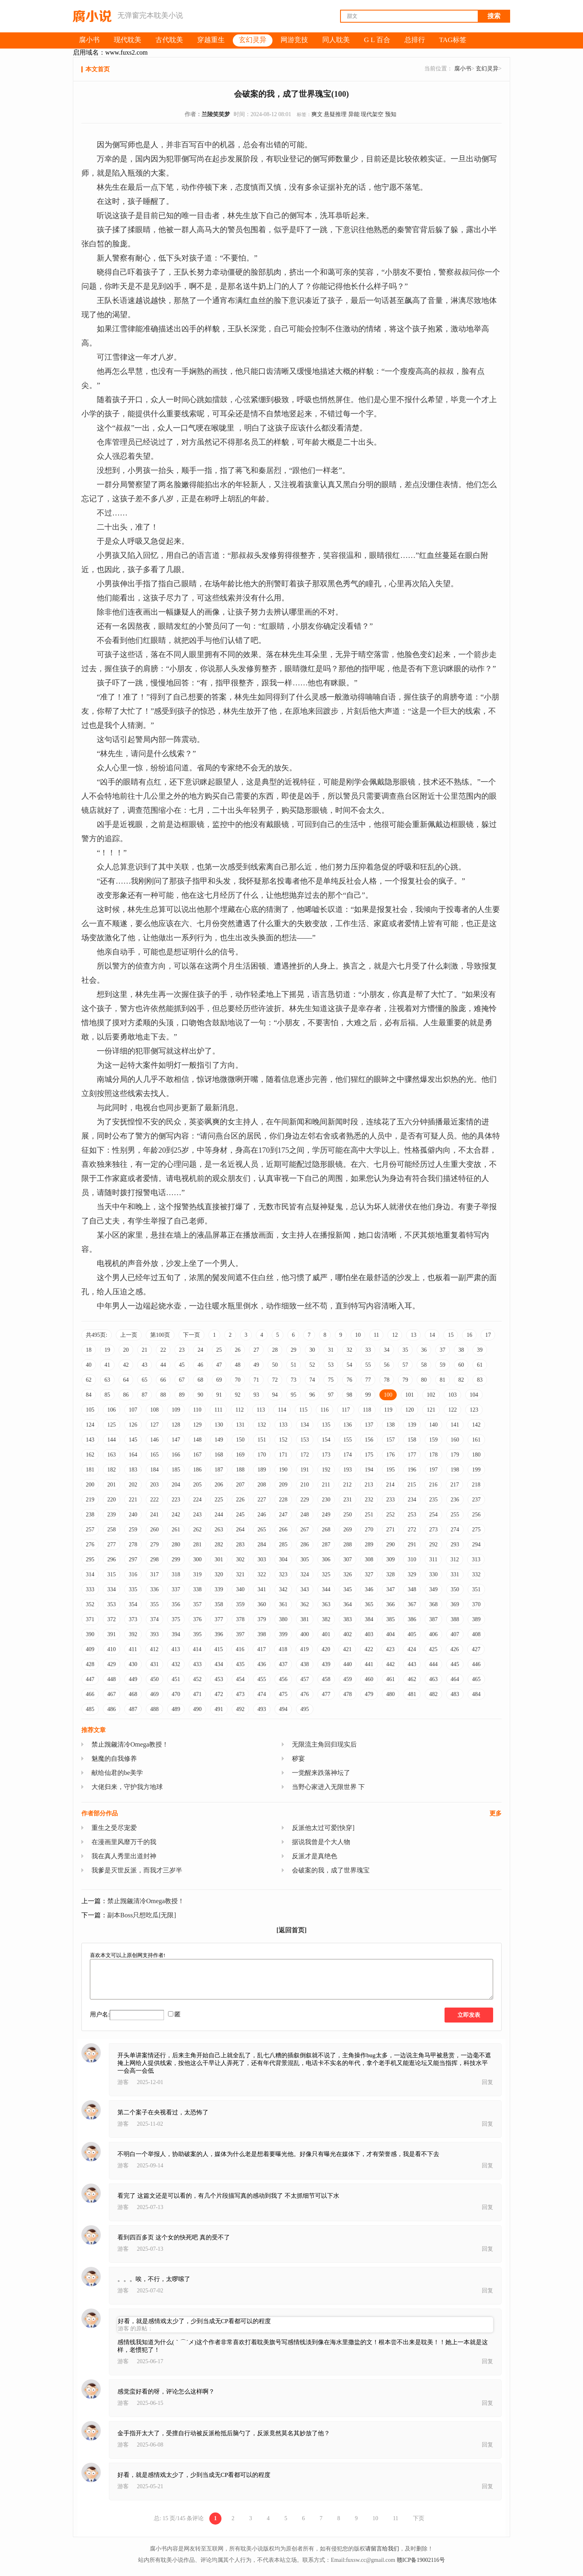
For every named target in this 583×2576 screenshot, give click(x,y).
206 (219, 1485)
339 (219, 1589)
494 (283, 1709)
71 (256, 1380)
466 (90, 1694)
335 (133, 1589)
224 (197, 1500)
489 (176, 1709)
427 (476, 1649)
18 (88, 1350)
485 (90, 1709)
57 (405, 1365)
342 (283, 1589)
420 (325, 1649)
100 (388, 1395)
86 (126, 1395)
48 (237, 1365)
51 (293, 1365)
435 (240, 1664)
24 (200, 1350)
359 (240, 1604)
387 (433, 1619)
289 (369, 1544)
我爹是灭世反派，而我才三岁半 (136, 1870)
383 (347, 1619)
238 (90, 1515)
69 (219, 1380)
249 (326, 1515)
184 (154, 1470)
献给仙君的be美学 (117, 1772)
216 (433, 1485)
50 (275, 1365)
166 (176, 1455)
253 (412, 1515)
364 (347, 1604)
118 (367, 1410)
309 (390, 1559)
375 (176, 1619)
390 (90, 1634)
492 (240, 1709)
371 (90, 1619)
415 (218, 1649)
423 (390, 1649)
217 (454, 1485)
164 (133, 1455)
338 (197, 1589)
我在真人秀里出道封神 (123, 1856)
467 (111, 1694)
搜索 (493, 16)
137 (369, 1425)
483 (455, 1694)
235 (433, 1500)
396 (219, 1634)
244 (219, 1515)
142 (476, 1425)
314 (90, 1574)
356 (176, 1604)
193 (347, 1470)
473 (240, 1694)
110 (197, 1410)
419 (304, 1649)
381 (304, 1619)
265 (261, 1530)
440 (347, 1664)
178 (433, 1455)
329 (412, 1574)
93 (256, 1395)
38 (461, 1350)
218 (476, 1485)
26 (237, 1350)
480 (390, 1694)
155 (347, 1440)
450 (154, 1679)
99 (368, 1395)
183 (133, 1470)
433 (197, 1664)
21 (144, 1350)
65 (144, 1380)
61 (480, 1365)
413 (175, 1649)
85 (107, 1395)
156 (369, 1440)
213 (368, 1485)
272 (412, 1530)
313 (476, 1559)
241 (154, 1515)
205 (197, 1485)
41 (107, 1365)
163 (111, 1455)
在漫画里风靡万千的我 (123, 1841)
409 (90, 1649)
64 (126, 1380)
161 (476, 1440)
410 (111, 1649)
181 (90, 1470)
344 (326, 1589)
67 (182, 1380)
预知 (390, 114)
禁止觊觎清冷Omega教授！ (129, 1744)
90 (200, 1395)
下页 (418, 2518)
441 (369, 1664)
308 (369, 1559)
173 (326, 1455)
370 (476, 1604)
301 (219, 1559)
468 (133, 1694)
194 (369, 1470)
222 (154, 1500)
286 (304, 1544)
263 (219, 1530)
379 (261, 1619)
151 (261, 1440)
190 (283, 1470)
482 (433, 1694)
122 (452, 1410)
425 (433, 1649)
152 (283, 1440)
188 (240, 1470)
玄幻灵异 (487, 69)
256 (476, 1515)
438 (304, 1664)
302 (240, 1559)
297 (133, 1559)
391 (111, 1634)
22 (163, 1350)
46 (200, 1365)
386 (412, 1619)
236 (455, 1500)
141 (455, 1425)
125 (111, 1425)
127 (154, 1425)
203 (154, 1485)
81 (442, 1380)
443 (412, 1664)
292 (433, 1544)
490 (197, 1709)
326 (347, 1574)
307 (347, 1559)
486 (111, 1709)
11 (376, 1335)
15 (450, 1335)
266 (283, 1530)
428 (90, 1664)
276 (90, 1544)
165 (154, 1455)
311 (433, 1559)
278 (133, 1544)
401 (326, 1634)
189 (261, 1470)
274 (455, 1530)
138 (390, 1425)
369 (455, 1604)
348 (412, 1589)
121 (431, 1410)
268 (326, 1530)
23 (182, 1350)
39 (480, 1350)
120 (409, 1410)
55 (368, 1365)
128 (176, 1425)
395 (197, 1634)
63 (107, 1380)
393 (154, 1634)
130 (219, 1425)
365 (369, 1604)
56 (386, 1365)
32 (349, 1350)
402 (347, 1634)
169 (240, 1455)
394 (176, 1634)
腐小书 (462, 69)
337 (176, 1589)
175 (369, 1455)
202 (133, 1485)
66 (163, 1380)
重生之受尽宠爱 (114, 1827)
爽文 (317, 114)
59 (442, 1365)
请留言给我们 (382, 2549)
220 (111, 1500)
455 (261, 1679)
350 (455, 1589)
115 (303, 1410)
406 (433, 1634)
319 (197, 1574)
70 (237, 1380)
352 (90, 1604)
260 (154, 1530)
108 (154, 1410)
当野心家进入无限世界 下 (328, 1786)
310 (412, 1559)
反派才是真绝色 (314, 1856)
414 (197, 1649)
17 (488, 1335)
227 (261, 1500)
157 (390, 1440)
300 (197, 1559)
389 (476, 1619)
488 (154, 1709)
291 (412, 1544)
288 (347, 1544)
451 (176, 1679)
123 (474, 1410)
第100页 (160, 1335)
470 (176, 1694)
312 (454, 1559)
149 (219, 1440)
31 (331, 1350)
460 (369, 1679)
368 (433, 1604)
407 (455, 1634)
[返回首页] (292, 1930)
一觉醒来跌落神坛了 (321, 1772)
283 (240, 1544)
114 (282, 1410)
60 (461, 1365)
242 (176, 1515)
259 (133, 1530)
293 (455, 1544)
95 (293, 1395)
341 (261, 1589)
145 (133, 1440)
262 (197, 1530)
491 (219, 1709)
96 (312, 1395)
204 (176, 1485)
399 (283, 1634)
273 (433, 1530)
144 (111, 1440)
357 (197, 1604)
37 (442, 1350)
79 (405, 1380)
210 (304, 1485)
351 (476, 1589)
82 (461, 1380)
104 (474, 1395)
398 (261, 1634)
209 (283, 1485)
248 (304, 1515)
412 (154, 1649)
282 (219, 1544)
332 (476, 1574)
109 (176, 1410)
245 (240, 1515)
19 (107, 1350)
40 (88, 1365)
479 (369, 1694)
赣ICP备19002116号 (421, 2560)
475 (283, 1694)
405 (412, 1634)
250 (347, 1515)
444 (433, 1664)
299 (176, 1559)
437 (283, 1664)
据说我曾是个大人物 (321, 1841)
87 (144, 1395)
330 (433, 1574)
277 (111, 1544)
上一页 (128, 1335)
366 (390, 1604)
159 (433, 1440)
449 (133, 1679)
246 (261, 1515)
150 (240, 1440)
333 (90, 1589)
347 (390, 1589)
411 (133, 1649)
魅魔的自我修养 (114, 1758)
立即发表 (468, 2015)
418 (283, 1649)
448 (111, 1679)
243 (197, 1515)
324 (304, 1574)
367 (412, 1604)
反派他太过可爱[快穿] (323, 1827)
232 (369, 1500)
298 (154, 1559)
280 (176, 1544)
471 (197, 1694)
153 (304, 1440)
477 (326, 1694)
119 (388, 1410)
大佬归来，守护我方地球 (127, 1786)
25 (219, 1350)
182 (111, 1470)
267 (304, 1530)
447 (90, 1679)
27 (256, 1350)
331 (455, 1574)
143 (90, 1440)
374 (154, 1619)
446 (476, 1664)
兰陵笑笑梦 (216, 114)
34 (386, 1350)
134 (304, 1425)
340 (240, 1589)
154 (326, 1440)
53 (331, 1365)
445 (455, 1664)
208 (261, 1485)
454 (240, 1679)
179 (455, 1455)
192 (326, 1470)
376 (197, 1619)
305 (304, 1559)
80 (424, 1380)
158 (412, 1440)
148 (197, 1440)
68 (200, 1380)
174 (347, 1455)
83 (480, 1380)
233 (390, 1500)
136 (347, 1425)
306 (326, 1559)
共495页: (96, 1335)
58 (424, 1365)
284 (261, 1544)
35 (405, 1350)
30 (312, 1350)
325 (326, 1574)
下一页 (191, 1335)
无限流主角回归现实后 (324, 1744)
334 (111, 1589)
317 (154, 1574)
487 (133, 1709)
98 (349, 1395)
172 (304, 1455)
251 (369, 1515)
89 (182, 1395)
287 (326, 1544)
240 (133, 1515)
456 (283, 1679)
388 (455, 1619)
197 (433, 1470)
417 (261, 1649)
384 (369, 1619)
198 (455, 1470)
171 (283, 1455)
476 (304, 1694)
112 (239, 1410)
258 (111, 1530)
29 (293, 1350)
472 (219, 1694)
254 (433, 1515)
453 (219, 1679)
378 (240, 1619)
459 (347, 1679)
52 (312, 1365)
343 (304, 1589)
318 (176, 1574)
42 (126, 1365)
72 (275, 1380)
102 (431, 1395)
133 (283, 1425)
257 (90, 1530)
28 (275, 1350)
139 (412, 1425)
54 (349, 1365)
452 (197, 1679)
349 (433, 1589)
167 (197, 1455)
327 (369, 1574)
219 (90, 1500)
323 (283, 1574)
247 (283, 1515)
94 (275, 1395)
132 (261, 1425)
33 (368, 1350)
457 (304, 1679)
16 (469, 1335)
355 (154, 1604)
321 (240, 1574)
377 (219, 1619)
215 (411, 1485)
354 (133, 1604)
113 (261, 1410)
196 (412, 1470)
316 (133, 1574)
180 (476, 1455)
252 (390, 1515)
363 (326, 1604)
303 (261, 1559)
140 (433, 1425)
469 (154, 1694)
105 (90, 1410)
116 (324, 1410)
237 (476, 1500)
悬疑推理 (335, 114)
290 (390, 1544)
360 (261, 1604)
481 (412, 1694)
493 (261, 1709)
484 (476, 1694)
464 (455, 1679)
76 (349, 1380)
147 (176, 1440)
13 (413, 1335)
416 (240, 1649)
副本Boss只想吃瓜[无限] (141, 1915)
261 (176, 1530)
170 (261, 1455)
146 (154, 1440)
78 (386, 1380)
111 (218, 1410)
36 (424, 1350)
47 (219, 1365)
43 (144, 1365)
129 (197, 1425)
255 (455, 1515)
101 (409, 1395)
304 (283, 1559)
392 (133, 1634)
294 (476, 1544)
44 (163, 1365)
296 (111, 1559)
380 (283, 1619)
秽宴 (298, 1758)
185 (176, 1470)
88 (163, 1395)
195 (390, 1470)
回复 (487, 2082)
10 (358, 1335)
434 (219, 1664)
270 (369, 1530)
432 (176, 1664)
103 (452, 1395)
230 (326, 1500)
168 (219, 1455)
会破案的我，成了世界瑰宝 (331, 1870)
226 (240, 1500)
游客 (123, 2082)
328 (390, 1574)
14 (432, 1335)
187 (219, 1470)
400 (304, 1634)
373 (133, 1619)
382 (326, 1619)
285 (283, 1544)
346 (369, 1589)
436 (261, 1664)
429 (111, 1664)
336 (154, 1589)
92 (237, 1395)
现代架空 (372, 114)
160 (455, 1440)
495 (304, 1709)
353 (111, 1604)
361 (283, 1604)
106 (111, 1410)
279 (154, 1544)
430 (133, 1664)
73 (293, 1380)
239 (111, 1515)
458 (326, 1679)
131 (240, 1425)
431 (154, 1664)
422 (368, 1649)
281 (197, 1544)
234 (412, 1500)
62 (88, 1380)
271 (390, 1530)
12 (395, 1335)
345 (347, 1589)
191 (304, 1470)
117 (346, 1410)
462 (412, 1679)
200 (90, 1485)
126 (133, 1425)
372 (111, 1619)
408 (476, 1634)
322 (261, 1574)
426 (454, 1649)
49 (256, 1365)
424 (411, 1649)
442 (390, 1664)
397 (240, 1634)
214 (390, 1485)
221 (133, 1500)
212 (347, 1485)
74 (312, 1380)
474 (261, 1694)
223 (176, 1500)
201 (111, 1485)
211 (326, 1485)
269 (347, 1530)
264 (240, 1530)
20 (126, 1350)
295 (90, 1559)
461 (390, 1679)
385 (390, 1619)
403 (369, 1634)
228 (283, 1500)
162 (90, 1455)
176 (390, 1455)
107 (133, 1410)
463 (433, 1679)
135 (326, 1425)
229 (304, 1500)
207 (240, 1485)
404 (390, 1634)
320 (219, 1574)
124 (90, 1425)
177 (412, 1455)
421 (347, 1649)
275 (476, 1530)
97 (331, 1395)
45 (182, 1365)
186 (197, 1470)
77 (368, 1380)
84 (88, 1395)
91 (219, 1395)
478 (347, 1694)
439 (326, 1664)
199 (476, 1470)
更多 (495, 1813)
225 (219, 1500)
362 (304, 1604)
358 (219, 1604)
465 (476, 1679)
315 (111, 1574)
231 (347, 1500)
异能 (354, 114)
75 (331, 1380)
